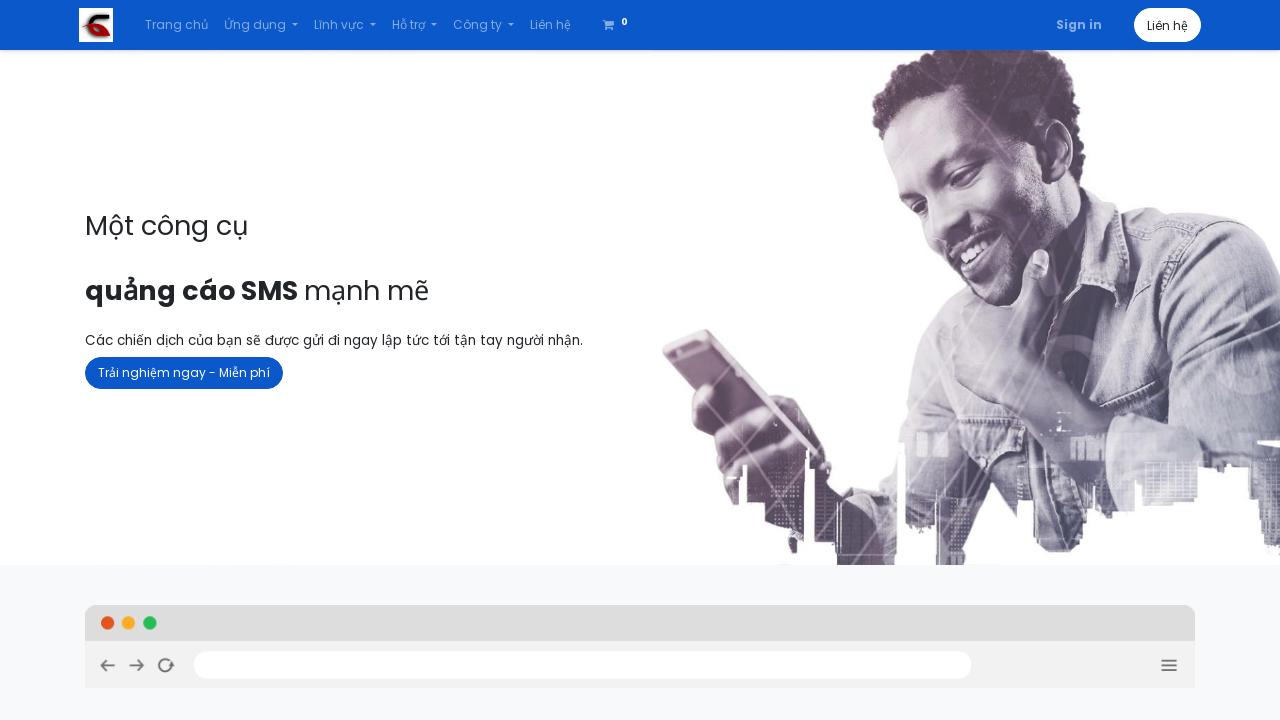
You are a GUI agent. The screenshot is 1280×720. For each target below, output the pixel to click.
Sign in (1073, 24)
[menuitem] (182, 25)
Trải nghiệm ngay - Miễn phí (184, 372)
